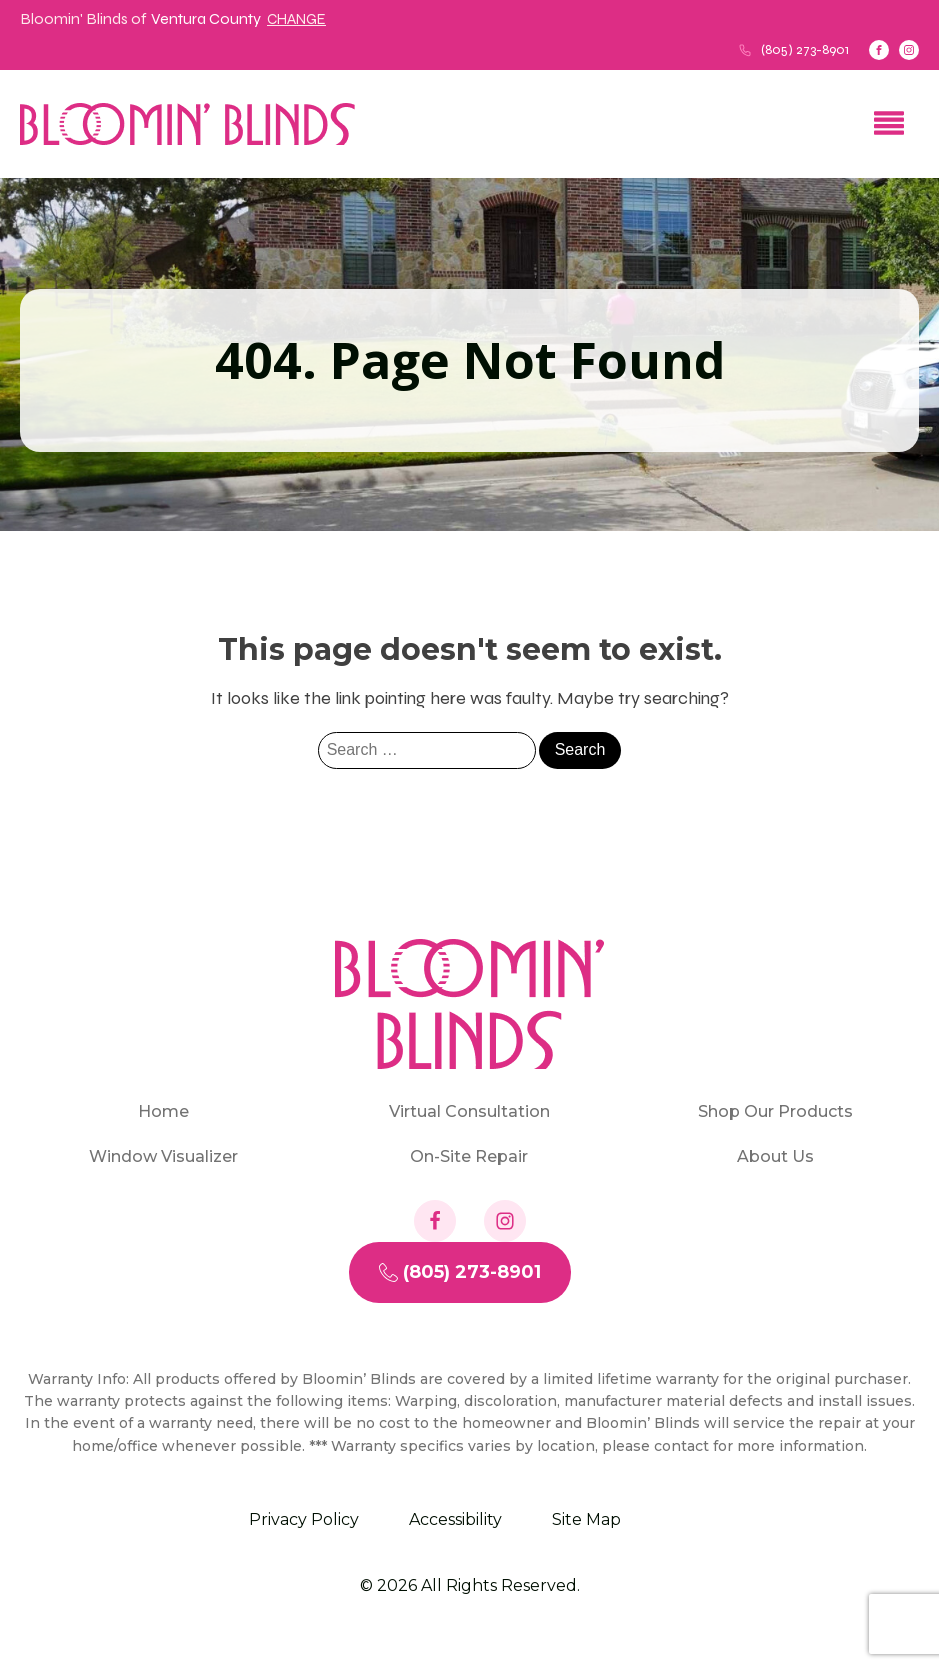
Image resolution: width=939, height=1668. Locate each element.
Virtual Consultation (469, 1111)
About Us (775, 1156)
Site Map (586, 1519)
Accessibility (455, 1519)
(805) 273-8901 (805, 49)
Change (296, 19)
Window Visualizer (163, 1156)
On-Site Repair (469, 1156)
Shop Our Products (775, 1111)
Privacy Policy (304, 1519)
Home (163, 1111)
